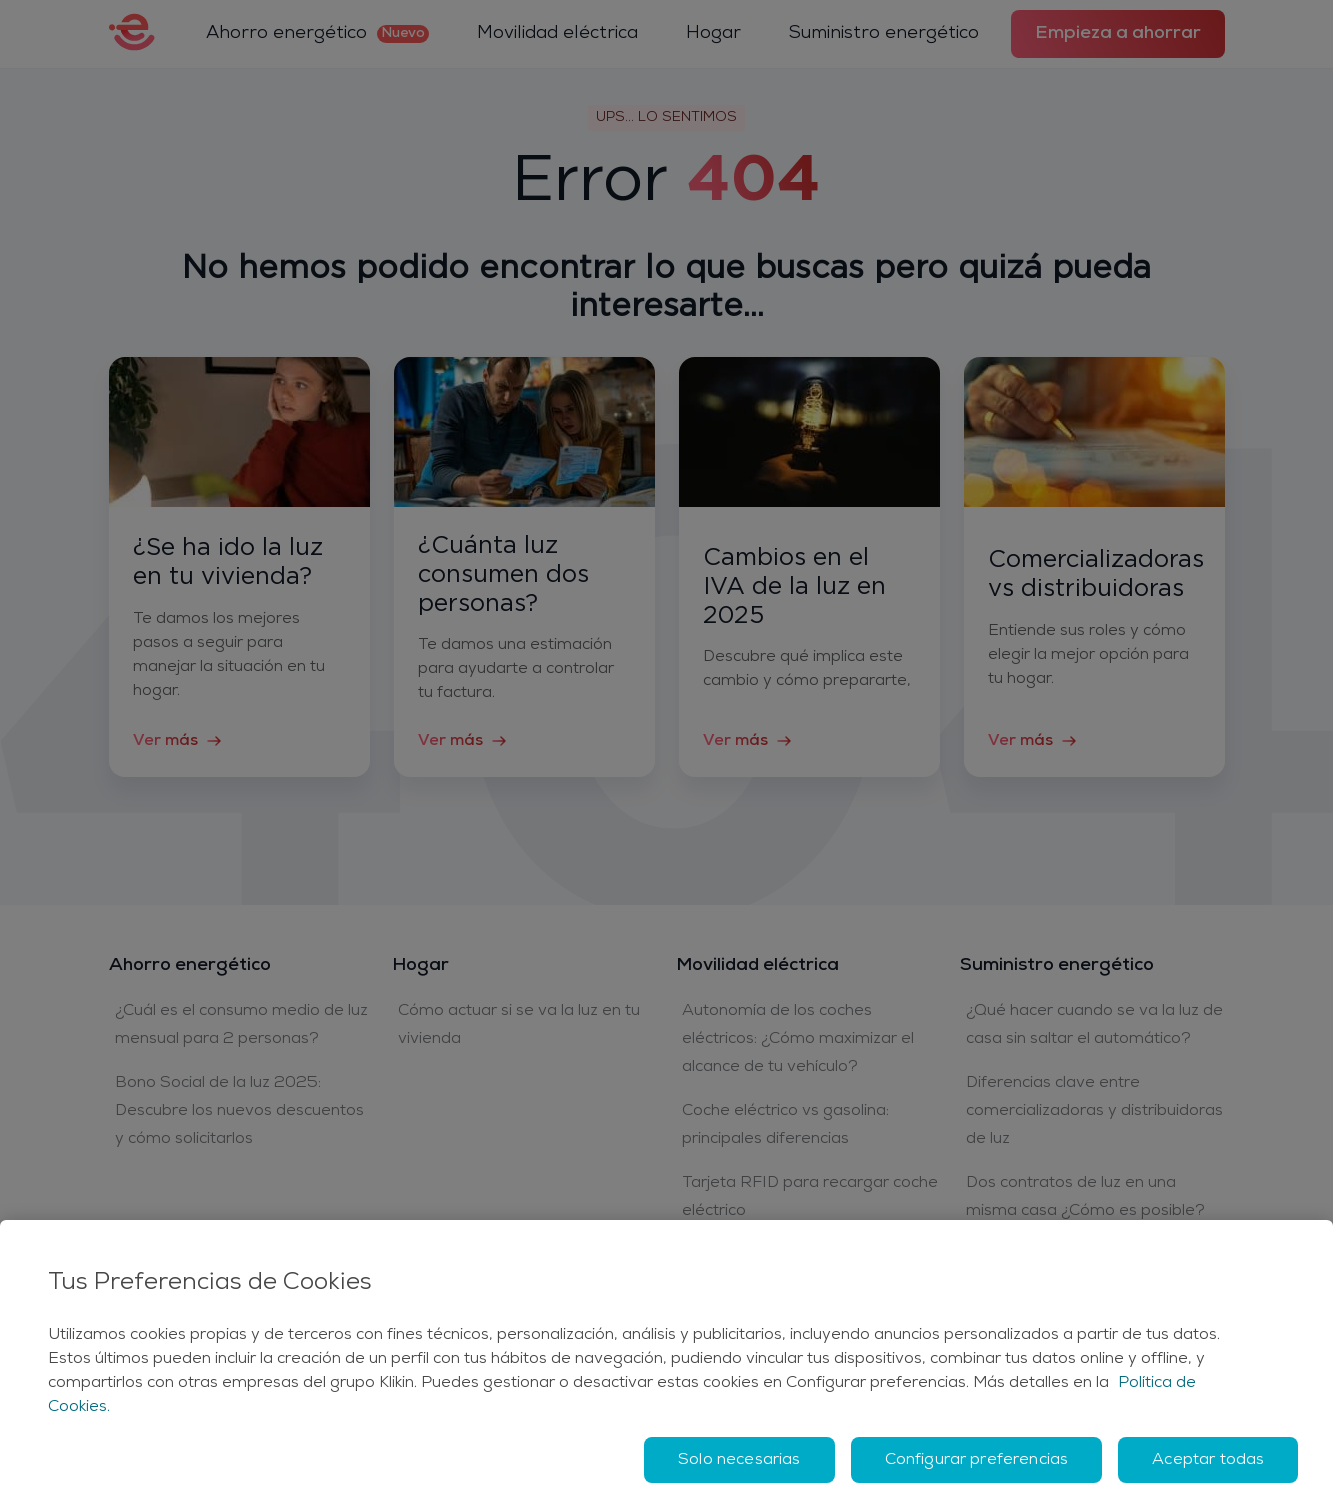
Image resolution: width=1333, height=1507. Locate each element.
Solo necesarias (739, 1460)
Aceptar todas (1208, 1460)
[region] (666, 1363)
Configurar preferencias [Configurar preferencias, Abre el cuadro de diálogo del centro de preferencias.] (977, 1460)
